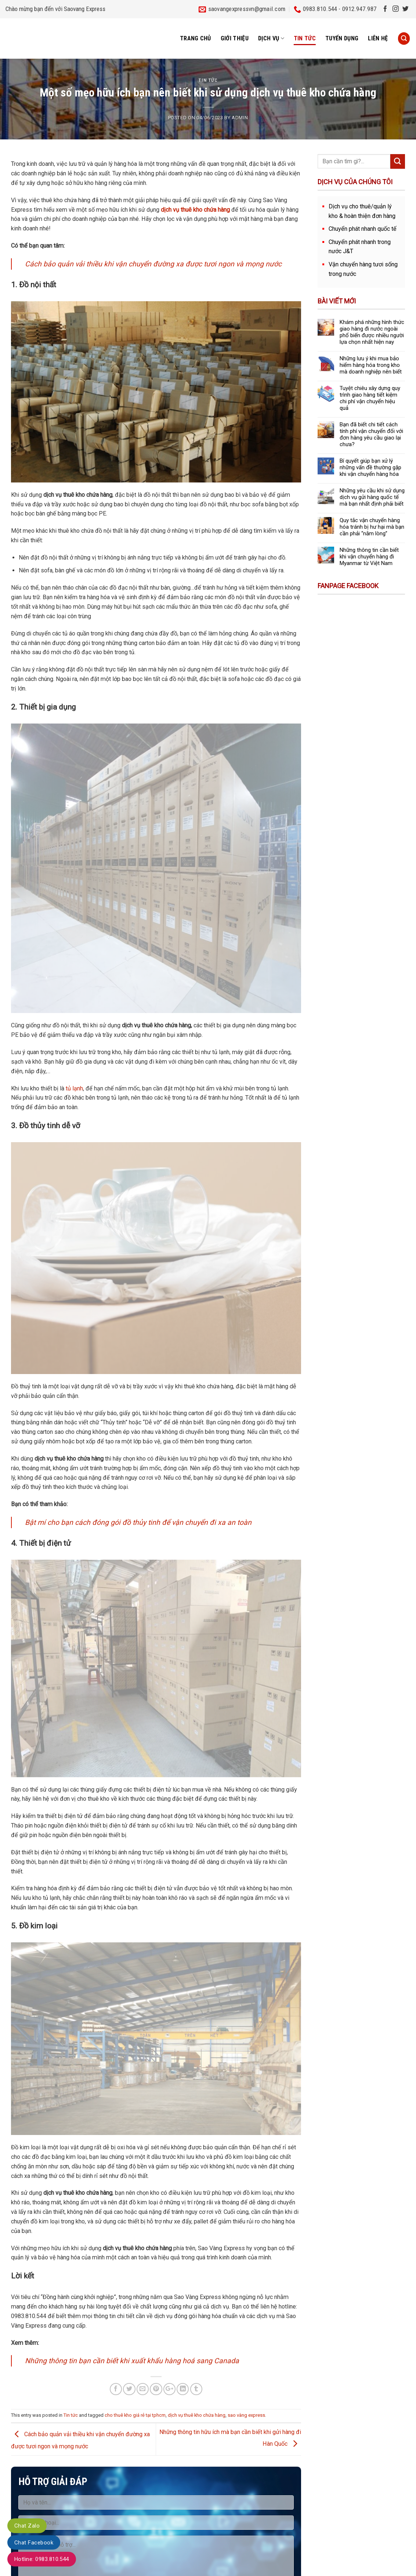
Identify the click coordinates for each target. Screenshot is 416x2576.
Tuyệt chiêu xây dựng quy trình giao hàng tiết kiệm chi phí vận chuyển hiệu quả (370, 398)
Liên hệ (378, 38)
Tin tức (305, 38)
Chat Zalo (27, 2525)
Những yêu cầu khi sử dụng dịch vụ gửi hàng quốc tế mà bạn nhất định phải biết (372, 497)
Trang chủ (195, 38)
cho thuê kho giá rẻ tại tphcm (135, 2415)
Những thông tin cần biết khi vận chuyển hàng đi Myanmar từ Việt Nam (369, 556)
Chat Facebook (33, 2542)
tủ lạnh (74, 1088)
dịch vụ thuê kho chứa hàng (196, 2415)
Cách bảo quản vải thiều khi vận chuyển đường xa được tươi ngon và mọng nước (153, 264)
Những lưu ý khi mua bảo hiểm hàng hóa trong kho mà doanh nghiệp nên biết (371, 365)
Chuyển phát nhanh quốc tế (363, 228)
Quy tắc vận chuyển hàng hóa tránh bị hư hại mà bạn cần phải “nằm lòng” (372, 527)
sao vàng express (246, 2415)
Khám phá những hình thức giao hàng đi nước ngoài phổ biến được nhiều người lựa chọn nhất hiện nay (372, 332)
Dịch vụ (271, 38)
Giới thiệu (235, 38)
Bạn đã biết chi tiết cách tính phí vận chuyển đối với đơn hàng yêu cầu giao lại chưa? (371, 434)
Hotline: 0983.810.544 (41, 2559)
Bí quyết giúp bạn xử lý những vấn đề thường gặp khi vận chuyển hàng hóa (370, 467)
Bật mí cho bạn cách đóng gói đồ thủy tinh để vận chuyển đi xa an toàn (138, 1522)
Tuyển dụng (341, 38)
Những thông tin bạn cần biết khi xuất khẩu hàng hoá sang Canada (132, 2361)
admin (240, 117)
